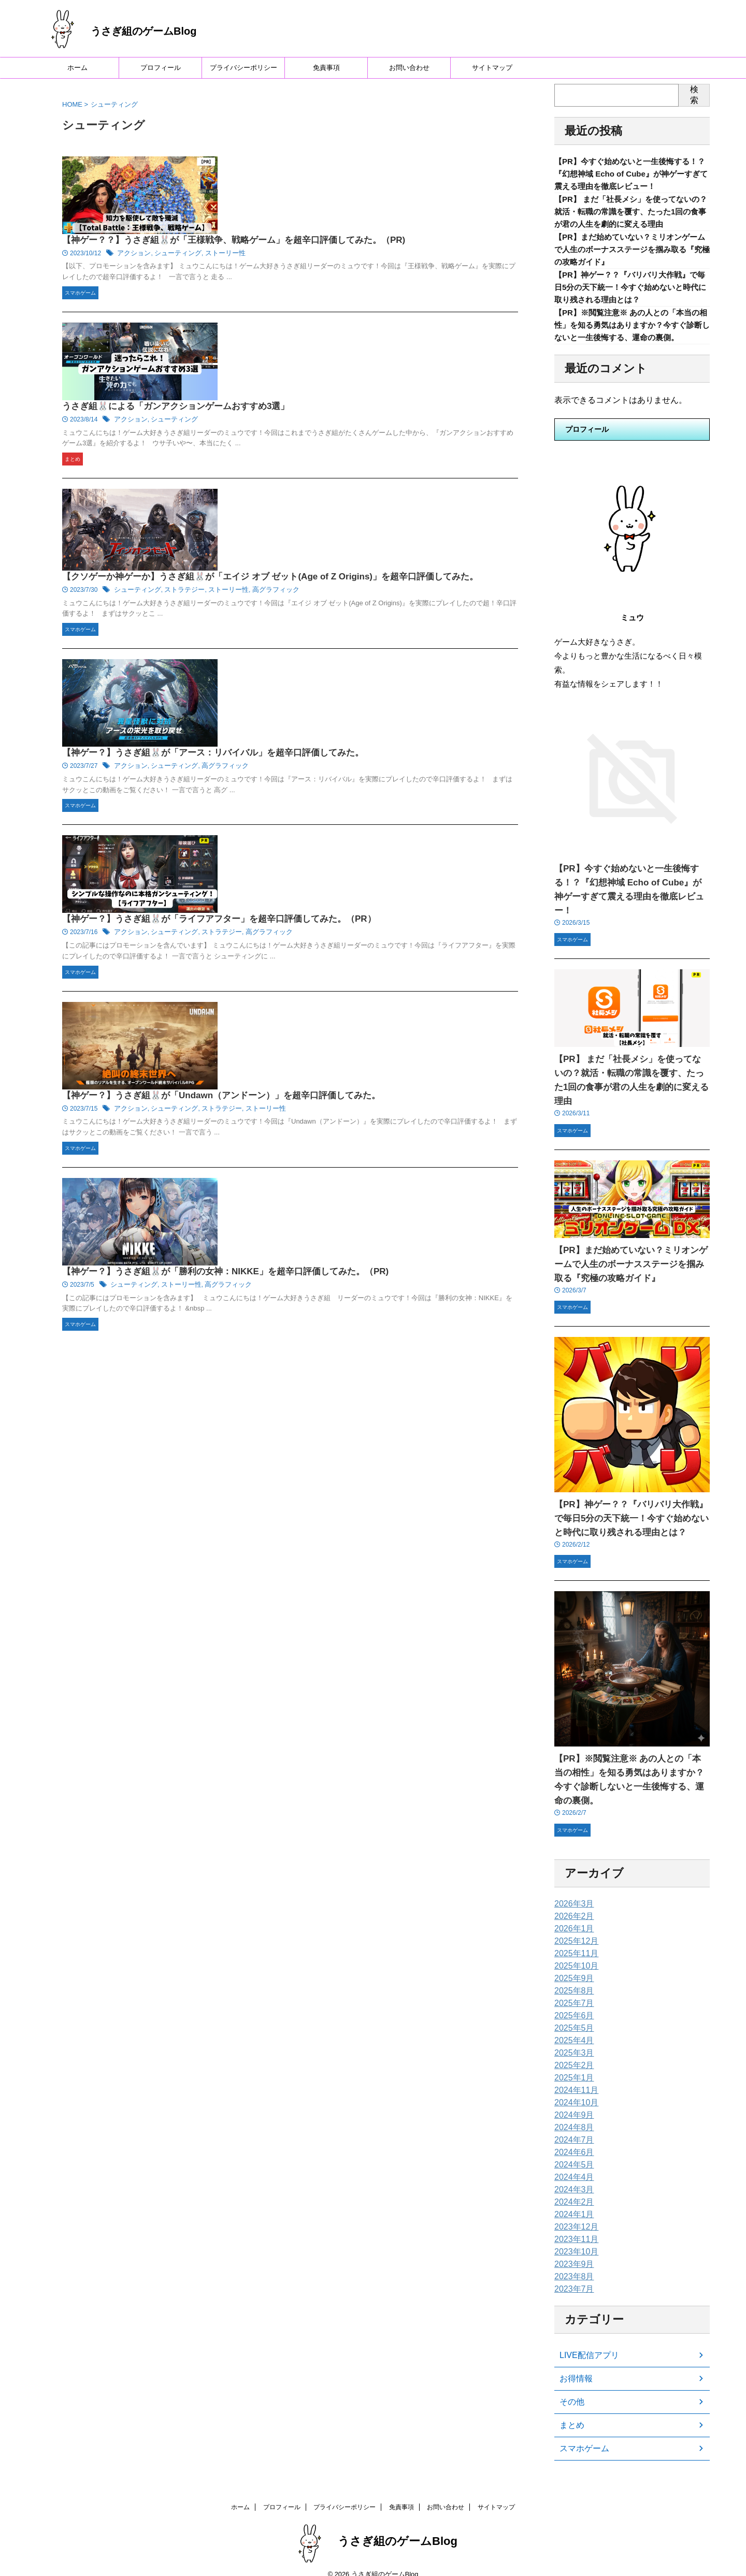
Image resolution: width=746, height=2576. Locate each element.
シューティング (336, 190)
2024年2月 (571, 2189)
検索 (694, 95)
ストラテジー (342, 403)
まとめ (570, 2412)
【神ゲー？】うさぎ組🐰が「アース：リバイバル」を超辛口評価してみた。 (367, 479)
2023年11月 (573, 2226)
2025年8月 (571, 1978)
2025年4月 (571, 2028)
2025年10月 (573, 1953)
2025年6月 (571, 2003)
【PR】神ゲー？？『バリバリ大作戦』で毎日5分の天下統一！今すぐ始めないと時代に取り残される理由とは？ (631, 298)
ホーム (77, 67)
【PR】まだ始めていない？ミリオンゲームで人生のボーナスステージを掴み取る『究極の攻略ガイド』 (630, 257)
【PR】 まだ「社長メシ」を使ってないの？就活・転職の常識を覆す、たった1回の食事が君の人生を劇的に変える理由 (631, 216)
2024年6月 (571, 2139)
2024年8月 (571, 2115)
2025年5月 (571, 2015)
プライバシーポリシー (243, 67)
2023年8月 (571, 2264)
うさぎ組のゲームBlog (143, 31)
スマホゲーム (581, 2436)
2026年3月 (571, 1891)
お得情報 (574, 2366)
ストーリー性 (380, 190)
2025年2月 (571, 2052)
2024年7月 (571, 2127)
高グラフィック (427, 403)
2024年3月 (571, 2177)
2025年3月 (571, 2040)
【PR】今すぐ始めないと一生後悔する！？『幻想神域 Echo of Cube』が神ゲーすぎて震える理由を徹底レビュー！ (632, 175)
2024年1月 (571, 2201)
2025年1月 (571, 2065)
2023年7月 (571, 2276)
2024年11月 (573, 2077)
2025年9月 (571, 1965)
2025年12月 (573, 1928)
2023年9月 (571, 2251)
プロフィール (160, 67)
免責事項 (326, 67)
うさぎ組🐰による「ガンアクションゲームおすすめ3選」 (332, 276)
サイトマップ (492, 67)
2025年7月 (571, 1990)
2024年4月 (571, 2164)
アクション (295, 190)
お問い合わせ (409, 67)
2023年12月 (573, 2214)
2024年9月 (571, 2102)
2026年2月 (571, 1903)
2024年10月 (573, 2090)
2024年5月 (571, 2152)
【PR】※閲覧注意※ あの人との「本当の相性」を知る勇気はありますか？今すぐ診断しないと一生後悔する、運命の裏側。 (630, 1774)
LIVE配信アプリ (585, 2342)
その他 (570, 2389)
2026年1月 (571, 1916)
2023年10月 (573, 2239)
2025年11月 (573, 1941)
